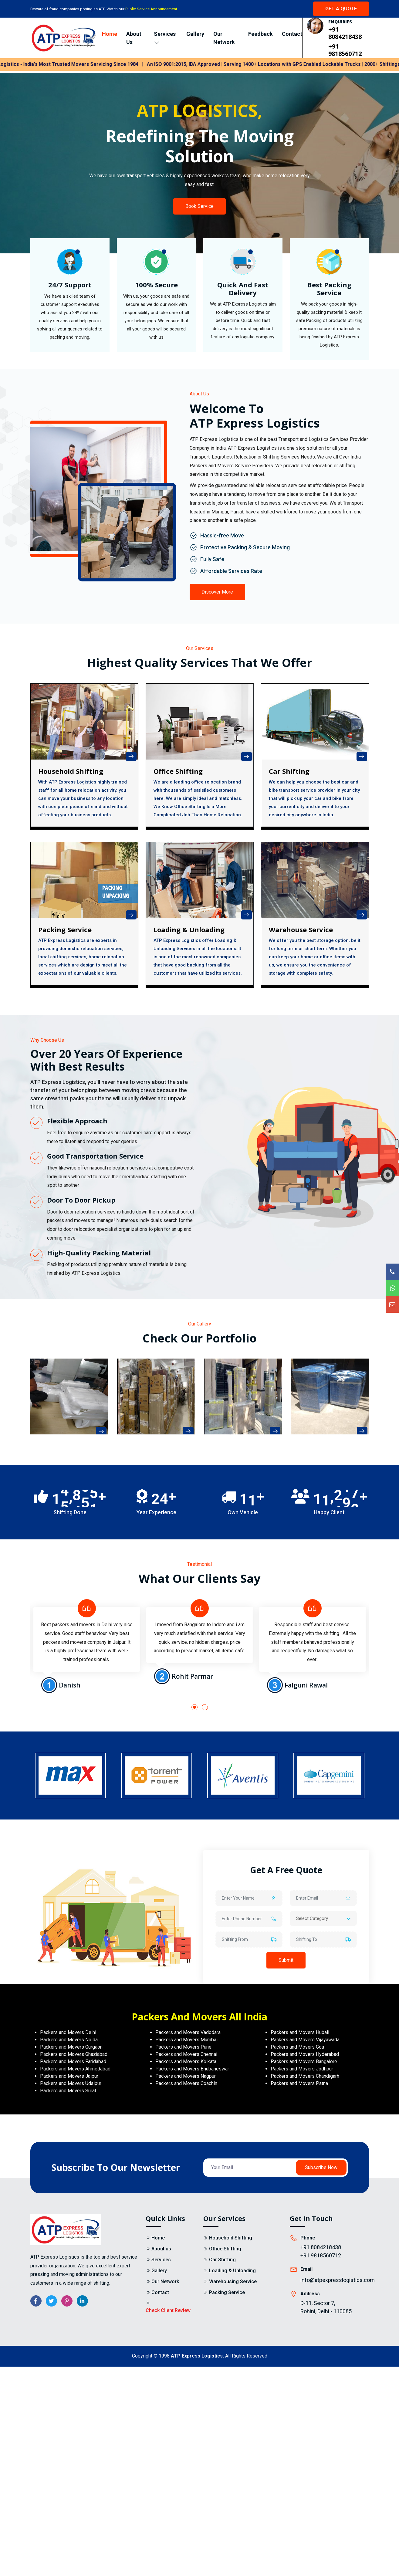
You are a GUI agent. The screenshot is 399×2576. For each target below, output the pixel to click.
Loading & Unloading (189, 929)
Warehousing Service (233, 2282)
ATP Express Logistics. (197, 2356)
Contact (292, 34)
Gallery (195, 34)
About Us (133, 38)
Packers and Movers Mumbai (186, 2040)
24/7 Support (69, 284)
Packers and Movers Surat (68, 2091)
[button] (194, 1707)
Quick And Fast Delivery (242, 288)
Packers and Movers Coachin (186, 2083)
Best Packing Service (329, 288)
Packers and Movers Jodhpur (302, 2069)
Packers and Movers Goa (297, 2047)
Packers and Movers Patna (299, 2083)
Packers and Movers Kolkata (185, 2061)
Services (165, 38)
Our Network (224, 38)
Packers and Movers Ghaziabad (73, 2054)
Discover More (217, 592)
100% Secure (156, 284)
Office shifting (178, 771)
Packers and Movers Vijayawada (305, 2040)
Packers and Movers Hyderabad (305, 2054)
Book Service (199, 206)
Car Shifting (289, 771)
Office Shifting (225, 2249)
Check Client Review (168, 2310)
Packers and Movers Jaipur (69, 2076)
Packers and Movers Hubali (300, 2032)
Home (109, 34)
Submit (286, 1960)
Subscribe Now (321, 2167)
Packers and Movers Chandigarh (305, 2076)
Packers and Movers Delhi (68, 2032)
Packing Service (65, 929)
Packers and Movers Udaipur (70, 2083)
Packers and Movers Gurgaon (71, 2047)
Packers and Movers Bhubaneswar (192, 2069)
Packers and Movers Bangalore (304, 2061)
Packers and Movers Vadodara (188, 2032)
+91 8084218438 (345, 33)
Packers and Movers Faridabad (73, 2061)
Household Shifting (70, 771)
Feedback (260, 34)
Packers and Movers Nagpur (185, 2076)
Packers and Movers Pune (183, 2047)
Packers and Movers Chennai (186, 2054)
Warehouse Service (301, 929)
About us (161, 2249)
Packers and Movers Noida (69, 2040)
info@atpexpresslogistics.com (337, 2280)
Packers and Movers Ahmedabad (75, 2069)
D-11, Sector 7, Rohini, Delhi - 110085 (326, 2307)
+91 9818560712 (345, 50)
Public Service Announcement (151, 9)
